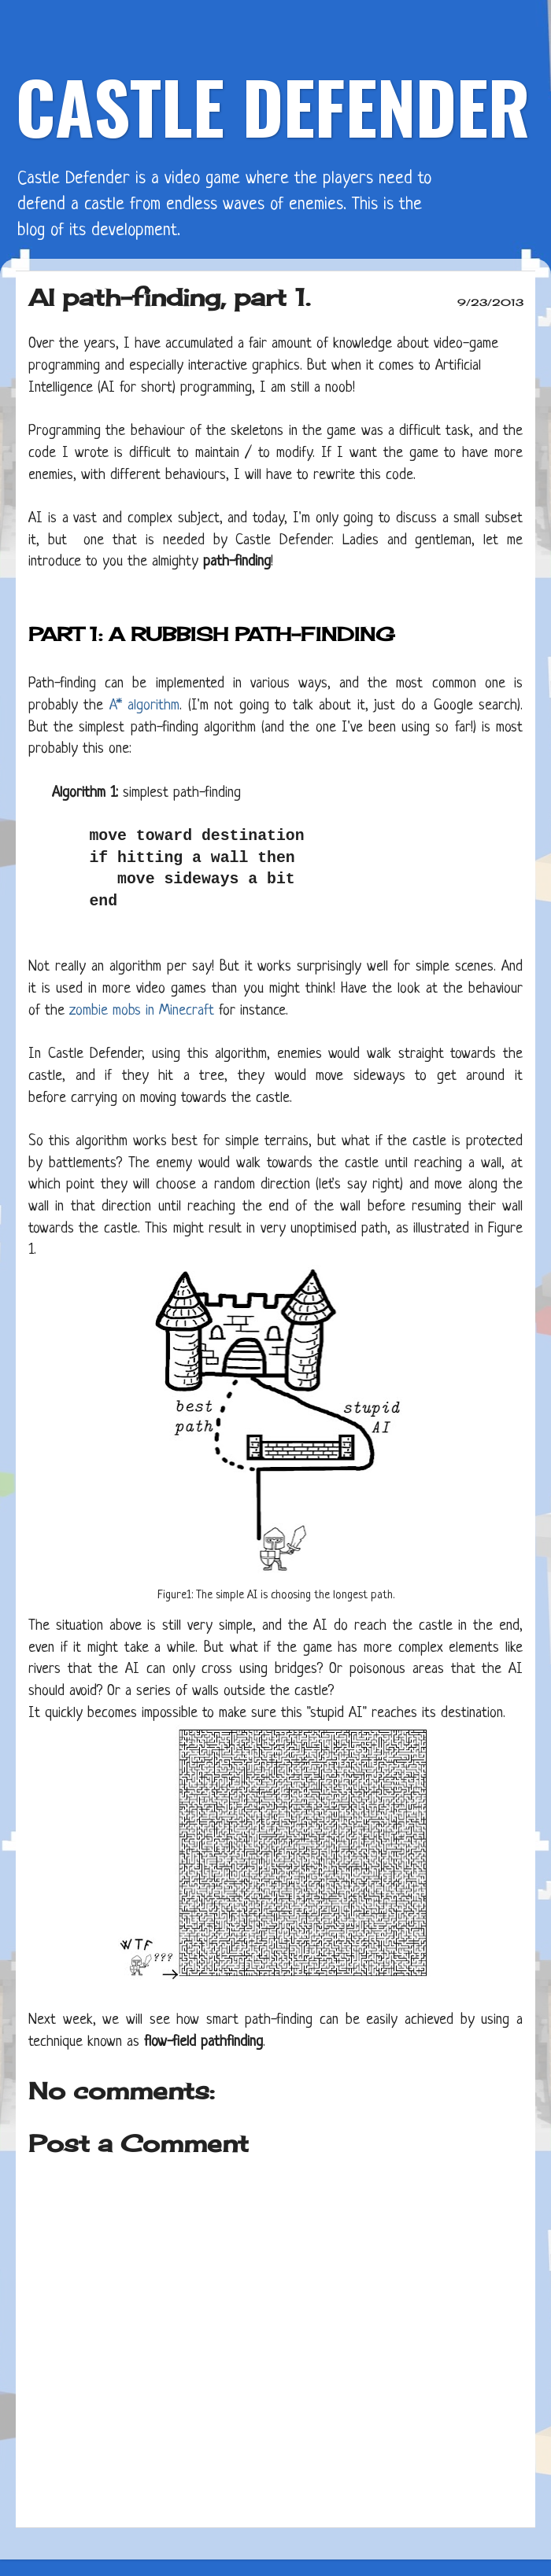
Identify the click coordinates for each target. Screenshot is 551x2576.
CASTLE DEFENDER (273, 105)
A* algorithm (144, 706)
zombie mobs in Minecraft (141, 1011)
